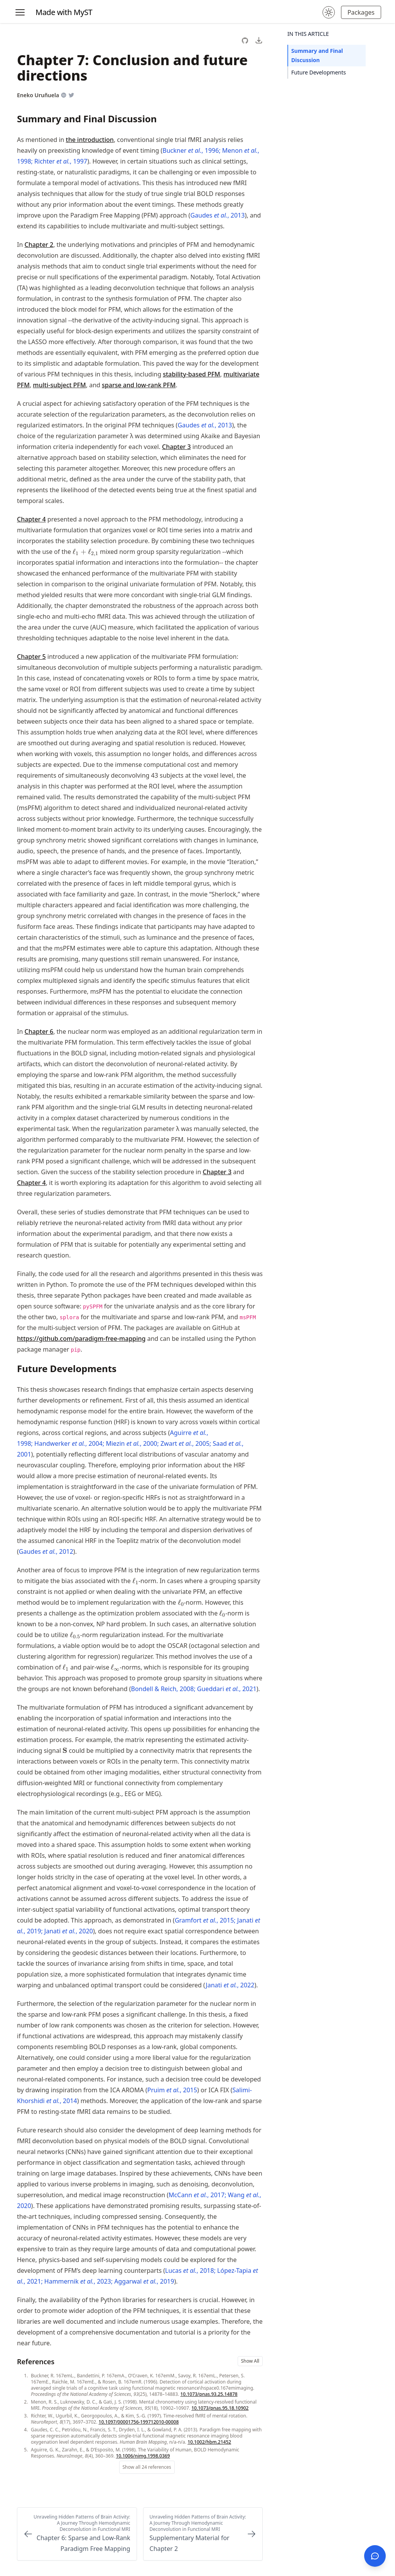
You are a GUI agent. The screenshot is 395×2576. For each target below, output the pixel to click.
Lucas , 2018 (189, 2270)
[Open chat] (375, 2556)
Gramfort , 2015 (204, 1920)
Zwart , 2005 (184, 1443)
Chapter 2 (38, 244)
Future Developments (318, 72)
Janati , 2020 (68, 1931)
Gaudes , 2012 (46, 1551)
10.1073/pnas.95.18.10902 (219, 2408)
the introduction (90, 139)
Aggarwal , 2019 (144, 2281)
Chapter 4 (31, 519)
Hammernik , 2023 (77, 2281)
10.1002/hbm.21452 (209, 2442)
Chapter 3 (176, 446)
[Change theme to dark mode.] (328, 12)
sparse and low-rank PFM (139, 385)
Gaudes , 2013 (217, 215)
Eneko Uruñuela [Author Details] (38, 95)
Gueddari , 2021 (227, 1689)
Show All (250, 2361)
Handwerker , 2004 (68, 1443)
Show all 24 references (147, 2467)
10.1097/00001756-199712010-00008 (139, 2422)
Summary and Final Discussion (317, 55)
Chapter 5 (31, 656)
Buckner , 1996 (190, 150)
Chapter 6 (38, 1031)
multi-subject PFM (59, 385)
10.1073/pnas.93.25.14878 (208, 2394)
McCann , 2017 (197, 2195)
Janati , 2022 (230, 1985)
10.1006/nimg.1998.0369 (143, 2456)
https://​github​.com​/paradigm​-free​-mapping (81, 1338)
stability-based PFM (191, 374)
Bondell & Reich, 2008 (162, 1689)
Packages (361, 12)
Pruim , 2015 (172, 2090)
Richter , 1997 (60, 161)
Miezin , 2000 (131, 1443)
